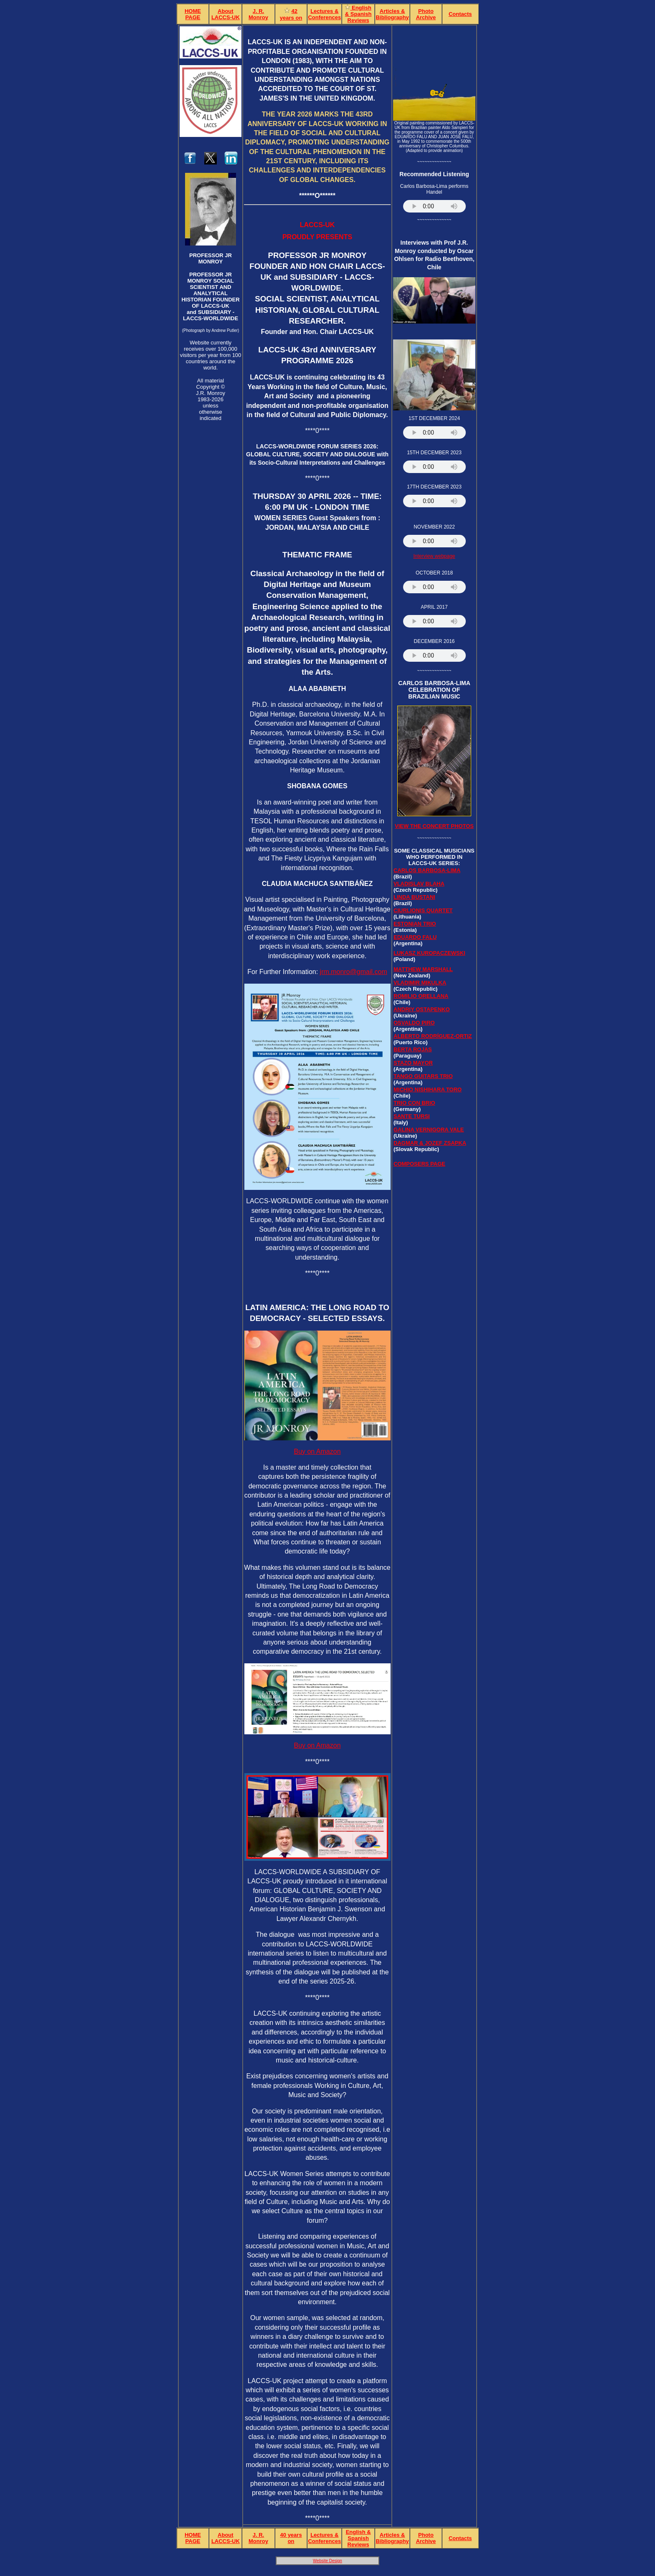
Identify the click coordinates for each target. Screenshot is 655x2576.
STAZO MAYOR (413, 1063)
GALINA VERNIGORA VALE (429, 1129)
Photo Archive (426, 14)
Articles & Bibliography (392, 14)
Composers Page (419, 1164)
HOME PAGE (193, 14)
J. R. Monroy (258, 14)
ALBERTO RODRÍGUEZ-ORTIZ (433, 1036)
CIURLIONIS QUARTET (423, 910)
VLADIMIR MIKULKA (420, 982)
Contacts (460, 14)
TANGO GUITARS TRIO (423, 1076)
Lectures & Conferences (324, 14)
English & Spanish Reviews (358, 14)
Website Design (327, 2560)
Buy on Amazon (317, 1451)
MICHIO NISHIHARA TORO (428, 1089)
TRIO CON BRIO (414, 1103)
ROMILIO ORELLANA (421, 996)
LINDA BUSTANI (414, 897)
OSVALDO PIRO (414, 1023)
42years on (291, 14)
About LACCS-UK (225, 14)
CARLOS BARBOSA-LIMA (427, 870)
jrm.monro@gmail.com (353, 971)
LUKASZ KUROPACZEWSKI (429, 953)
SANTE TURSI (412, 1116)
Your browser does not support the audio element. (434, 206)
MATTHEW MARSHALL (423, 969)
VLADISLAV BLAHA (419, 884)
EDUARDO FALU (415, 937)
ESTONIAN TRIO (415, 924)
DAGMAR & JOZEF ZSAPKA (430, 1143)
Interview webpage (434, 556)
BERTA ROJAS (413, 1049)
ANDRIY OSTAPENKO (422, 1009)
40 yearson (291, 2538)
